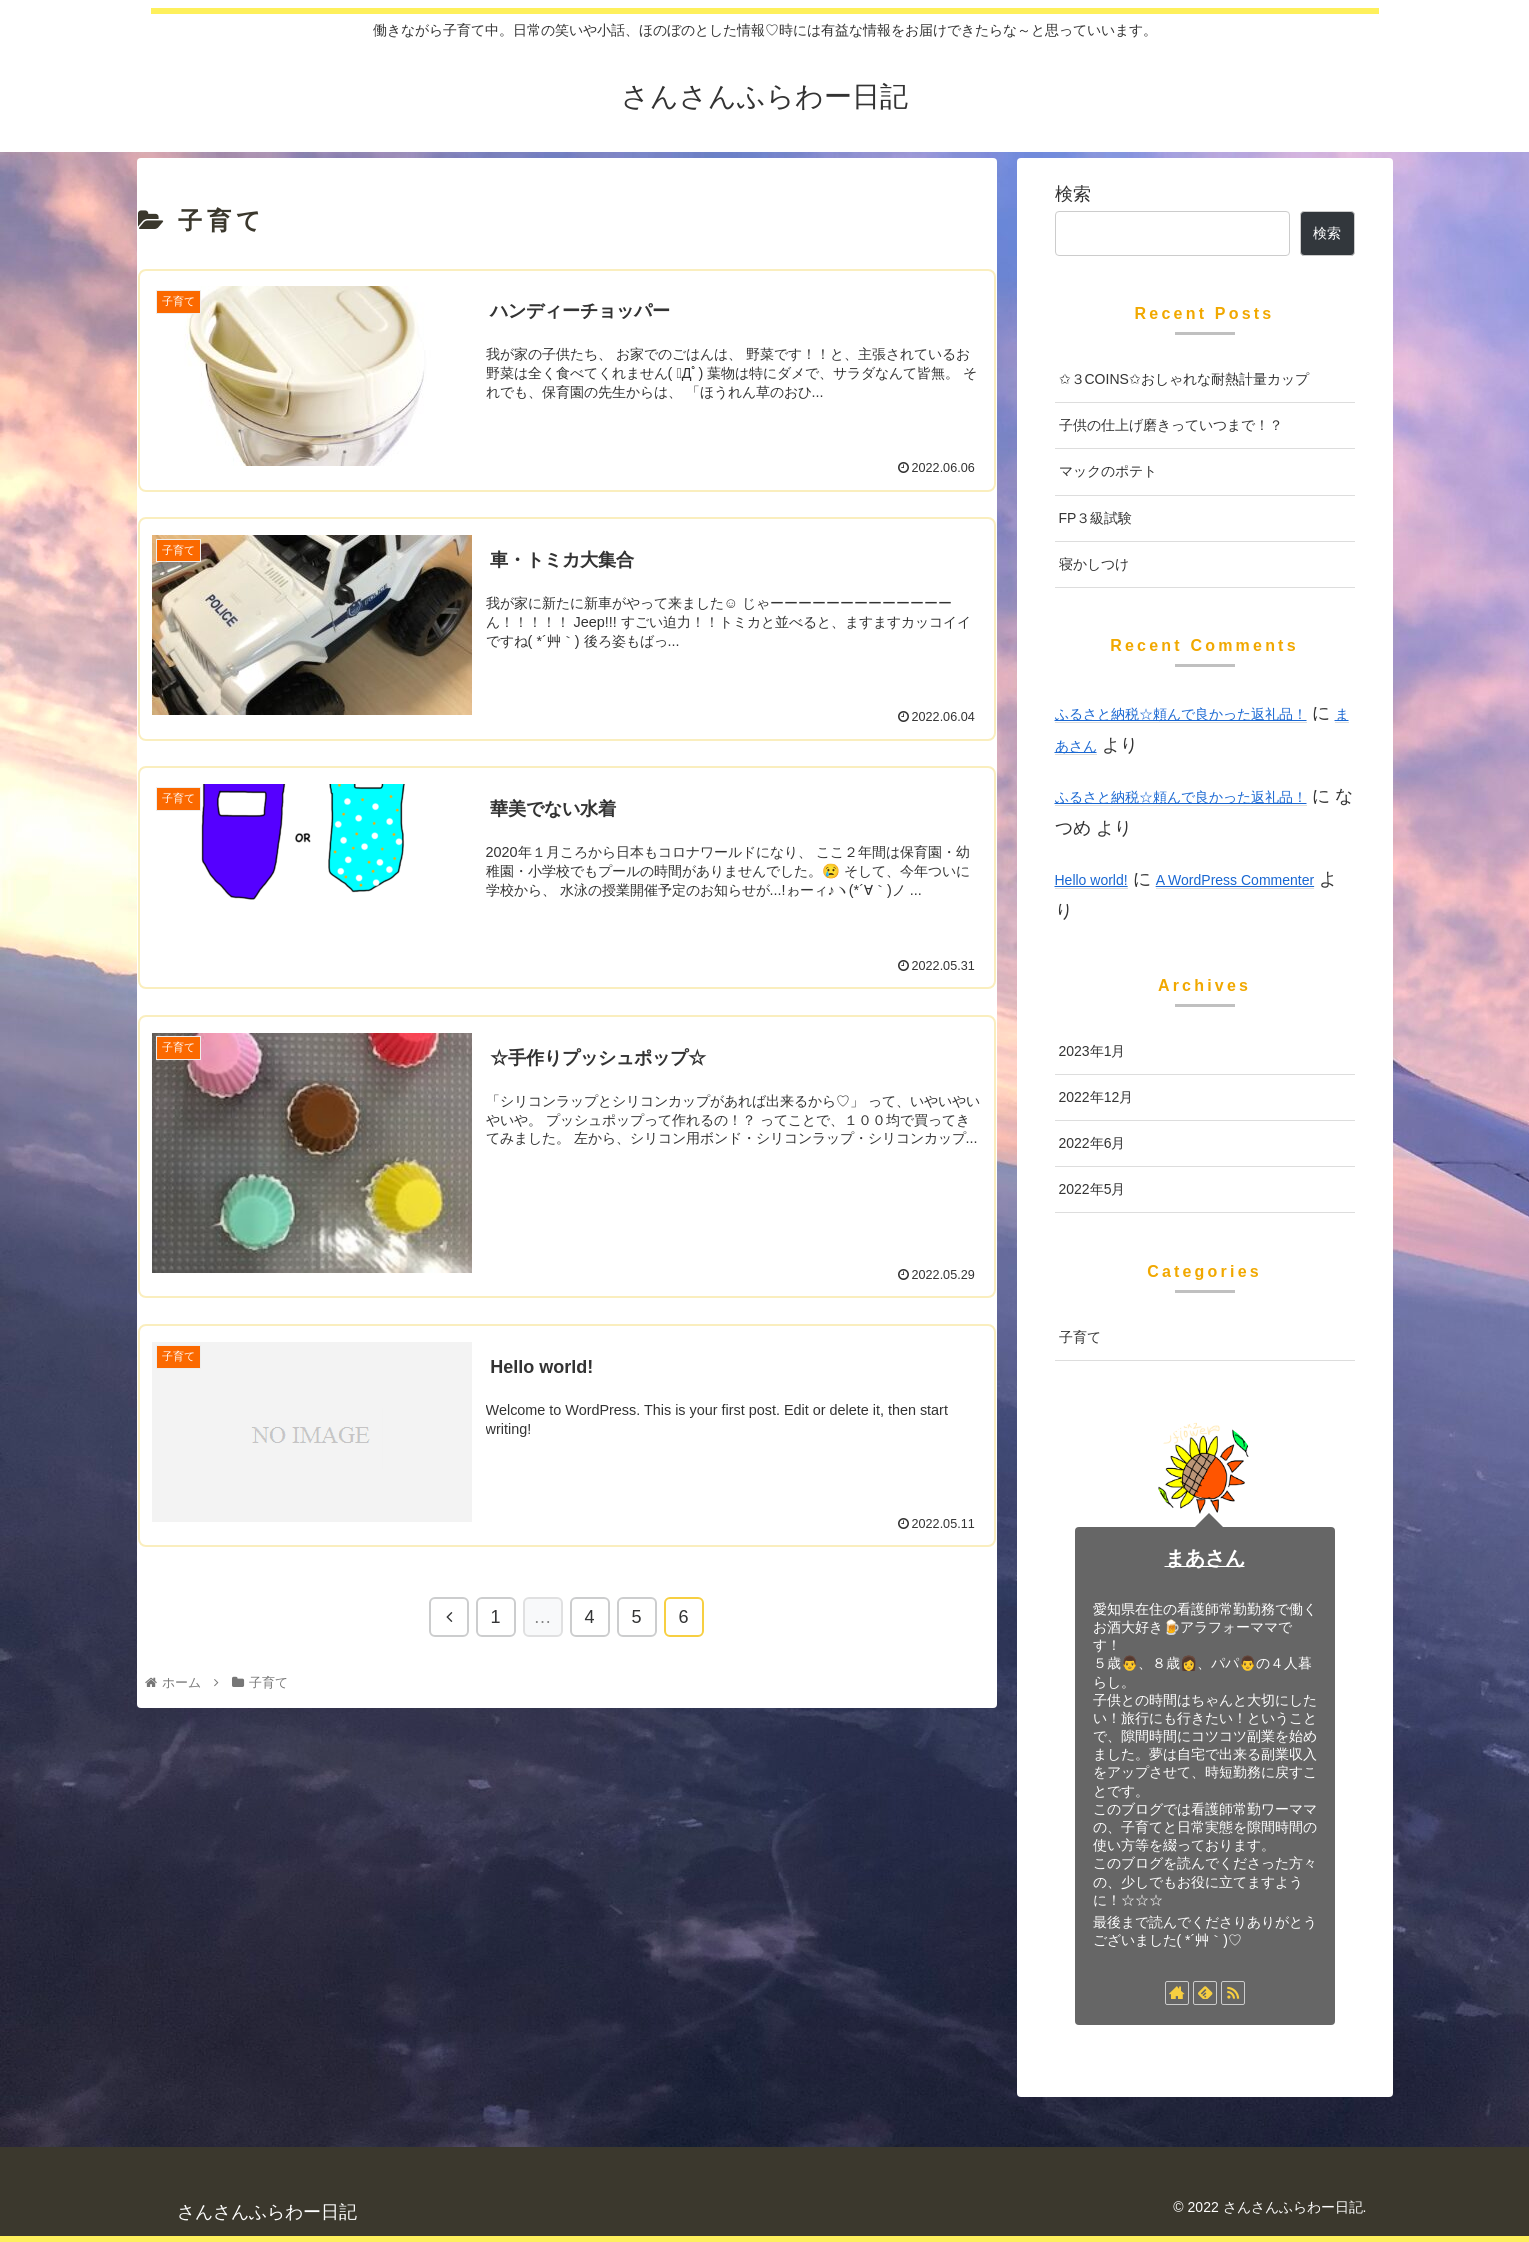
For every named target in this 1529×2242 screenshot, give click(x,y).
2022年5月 (1092, 1189)
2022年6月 (1092, 1143)
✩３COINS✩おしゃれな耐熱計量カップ (1184, 379)
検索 (1073, 194)
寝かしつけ (1094, 564)
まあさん (1205, 1558)
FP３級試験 (1096, 518)
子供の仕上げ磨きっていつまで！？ (1171, 425)
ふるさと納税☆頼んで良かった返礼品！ (1181, 714)
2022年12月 (1096, 1097)
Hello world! (1091, 880)
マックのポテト (1108, 471)
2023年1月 (1092, 1051)
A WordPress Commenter (1235, 880)
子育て (1080, 1337)
